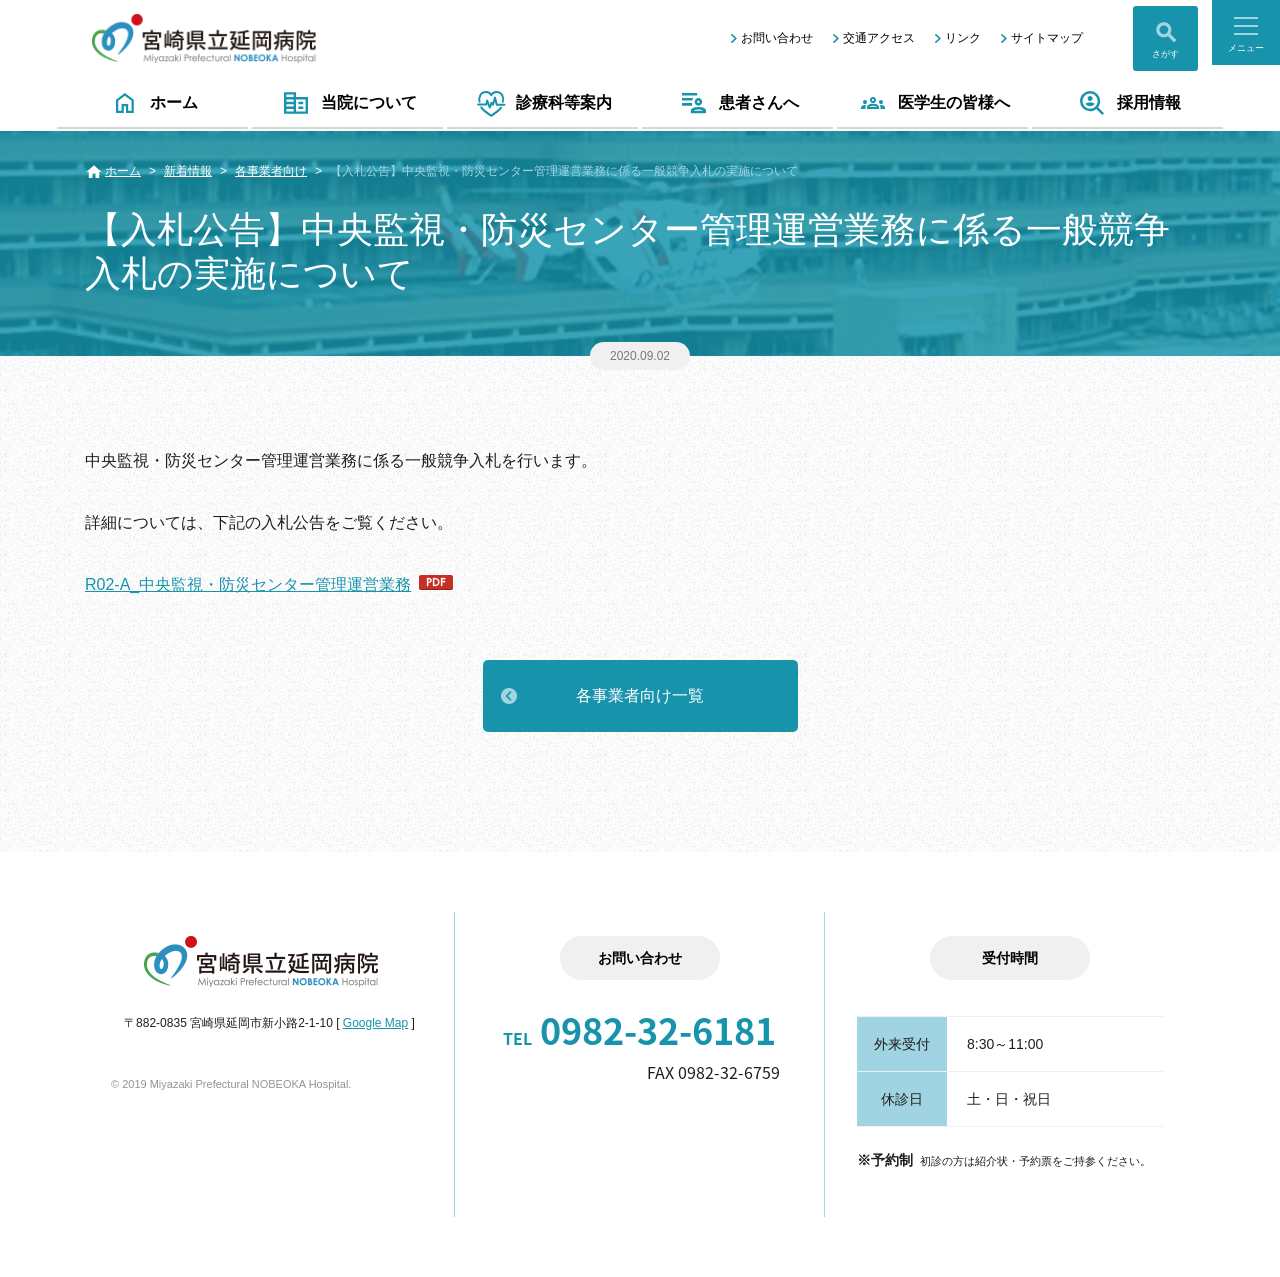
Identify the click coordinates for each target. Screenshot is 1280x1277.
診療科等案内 (542, 103)
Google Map (375, 1023)
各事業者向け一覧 (640, 695)
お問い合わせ (777, 38)
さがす (1165, 54)
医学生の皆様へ (932, 103)
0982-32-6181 (639, 1030)
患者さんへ (737, 103)
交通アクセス (879, 38)
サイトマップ (1047, 38)
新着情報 (188, 171)
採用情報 (1127, 103)
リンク (963, 38)
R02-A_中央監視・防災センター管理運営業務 (248, 584)
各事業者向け (271, 171)
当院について (347, 103)
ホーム (152, 103)
